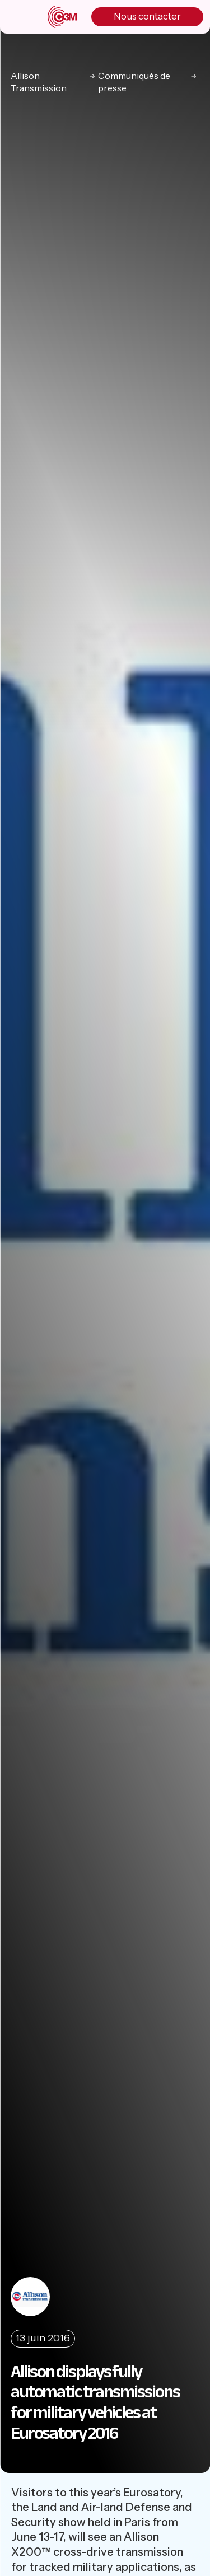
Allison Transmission (39, 81)
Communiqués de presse (134, 81)
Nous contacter (147, 16)
